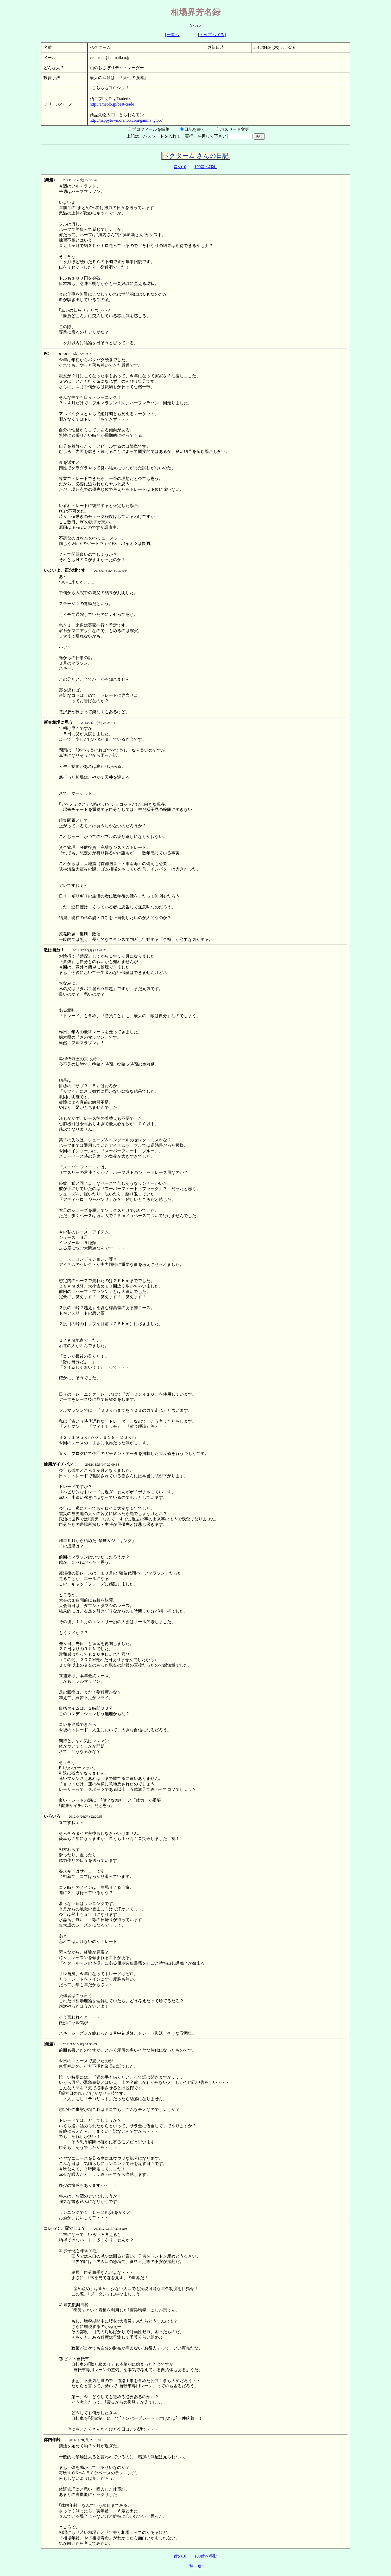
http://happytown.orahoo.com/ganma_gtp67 (126, 120)
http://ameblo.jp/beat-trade (112, 104)
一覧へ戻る (195, 2566)
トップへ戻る (211, 34)
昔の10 (180, 167)
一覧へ (173, 34)
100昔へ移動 (205, 167)
